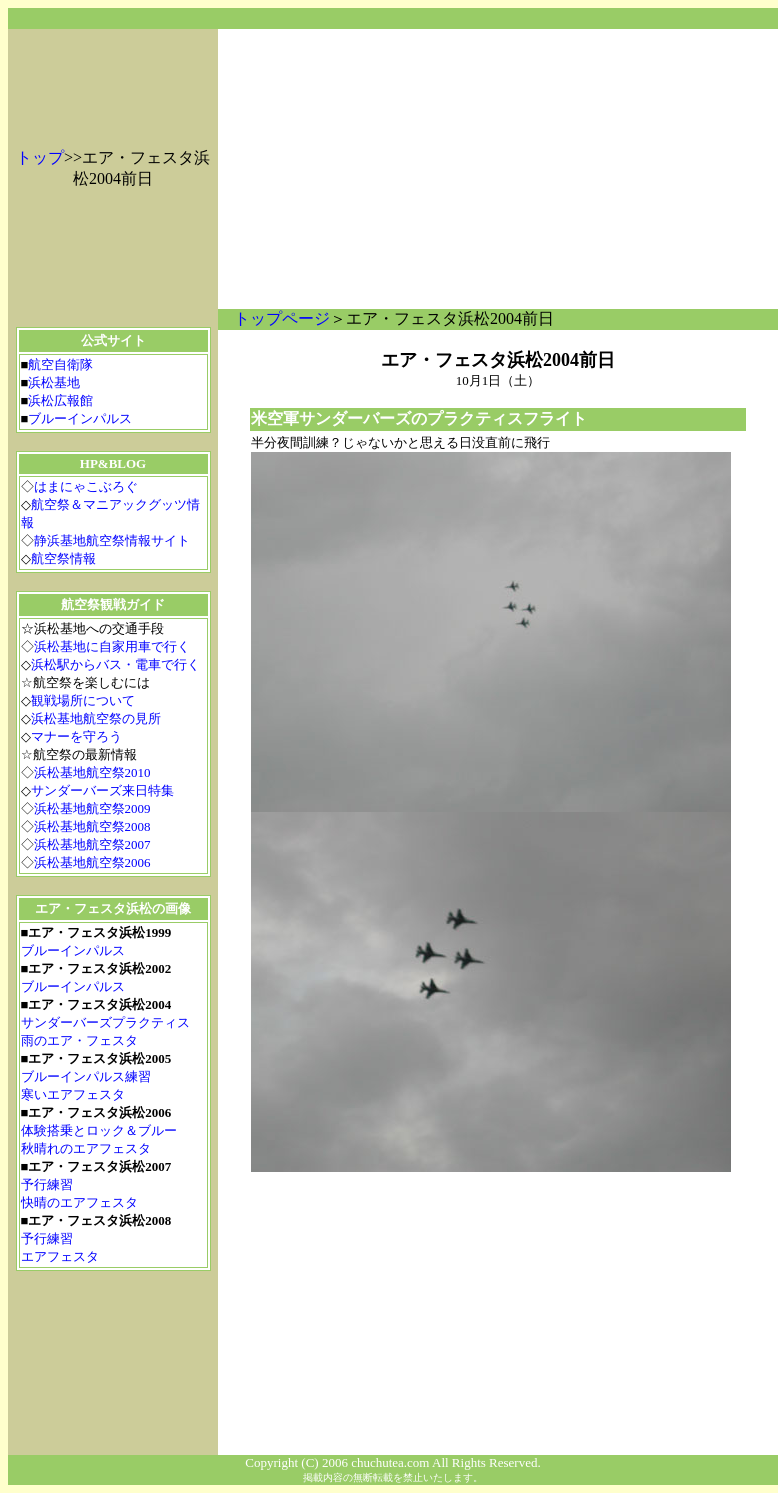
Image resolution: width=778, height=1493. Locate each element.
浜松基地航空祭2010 (92, 772)
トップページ (282, 318)
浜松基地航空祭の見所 (96, 718)
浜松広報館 (60, 400)
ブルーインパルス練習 (86, 1076)
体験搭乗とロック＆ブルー (99, 1130)
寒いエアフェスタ (73, 1094)
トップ (40, 157)
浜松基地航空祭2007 (92, 844)
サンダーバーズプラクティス (105, 1022)
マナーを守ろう (76, 736)
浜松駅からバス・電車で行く (115, 664)
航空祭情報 (63, 558)
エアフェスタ (60, 1256)
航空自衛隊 (60, 364)
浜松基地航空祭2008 (92, 826)
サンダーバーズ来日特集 (102, 790)
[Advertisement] (498, 169)
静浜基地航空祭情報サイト (112, 540)
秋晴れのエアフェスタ (86, 1148)
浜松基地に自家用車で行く (112, 646)
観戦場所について (83, 700)
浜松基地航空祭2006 (92, 862)
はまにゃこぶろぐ (86, 486)
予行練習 (47, 1184)
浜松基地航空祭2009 (92, 808)
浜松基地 (54, 382)
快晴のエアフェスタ (79, 1202)
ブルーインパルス (80, 418)
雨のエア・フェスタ (79, 1040)
